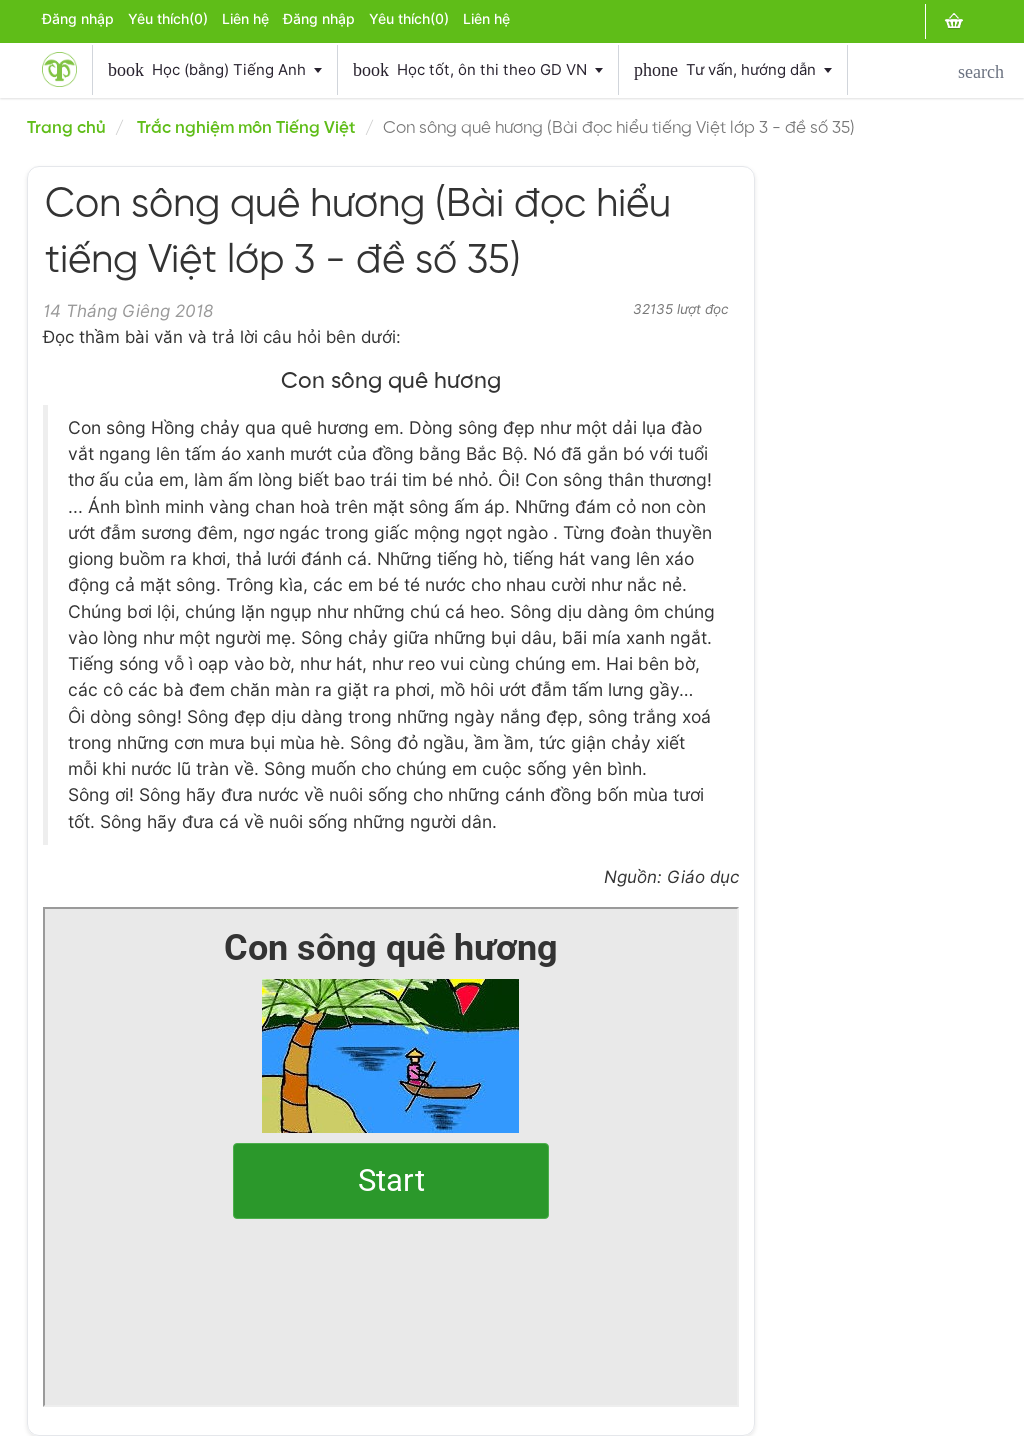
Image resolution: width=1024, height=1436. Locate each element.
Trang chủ (66, 128)
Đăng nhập (78, 19)
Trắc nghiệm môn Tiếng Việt (246, 128)
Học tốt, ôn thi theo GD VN (478, 70)
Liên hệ (245, 19)
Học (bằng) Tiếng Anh (215, 70)
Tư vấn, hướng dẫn (733, 70)
